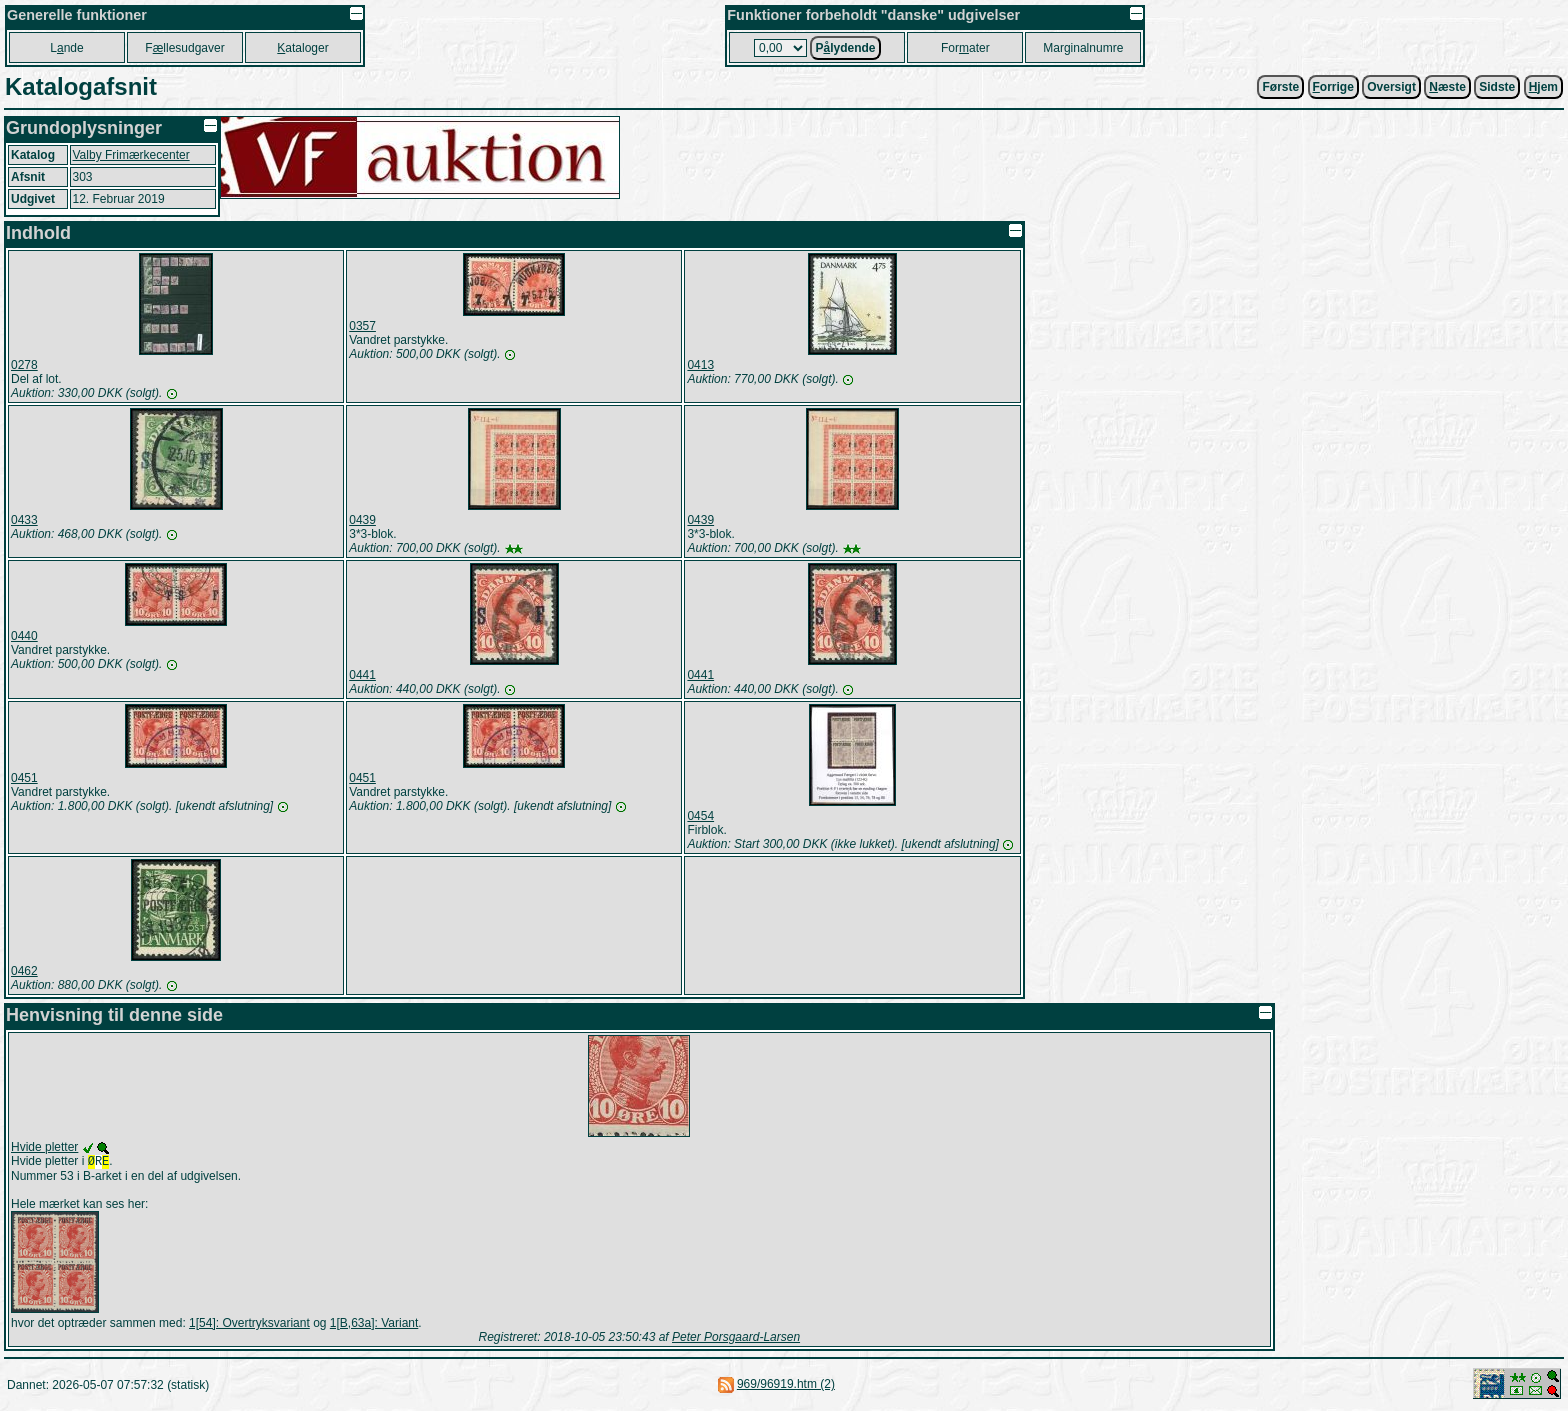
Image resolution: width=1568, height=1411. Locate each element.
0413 (700, 365)
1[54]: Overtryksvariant (249, 1325)
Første (1280, 87)
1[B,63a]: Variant (374, 1325)
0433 (24, 520)
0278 (24, 365)
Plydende (845, 48)
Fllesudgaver (184, 48)
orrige (1333, 87)
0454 (700, 816)
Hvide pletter (44, 1147)
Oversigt (1391, 87)
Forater (965, 48)
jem (1543, 87)
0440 (24, 636)
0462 (24, 971)
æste (1447, 87)
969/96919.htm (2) (786, 1386)
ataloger (302, 48)
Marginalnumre (1083, 48)
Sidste (1497, 87)
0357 (362, 326)
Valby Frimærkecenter (131, 155)
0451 (24, 778)
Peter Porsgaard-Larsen (736, 1339)
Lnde (66, 48)
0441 (362, 675)
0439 (362, 520)
